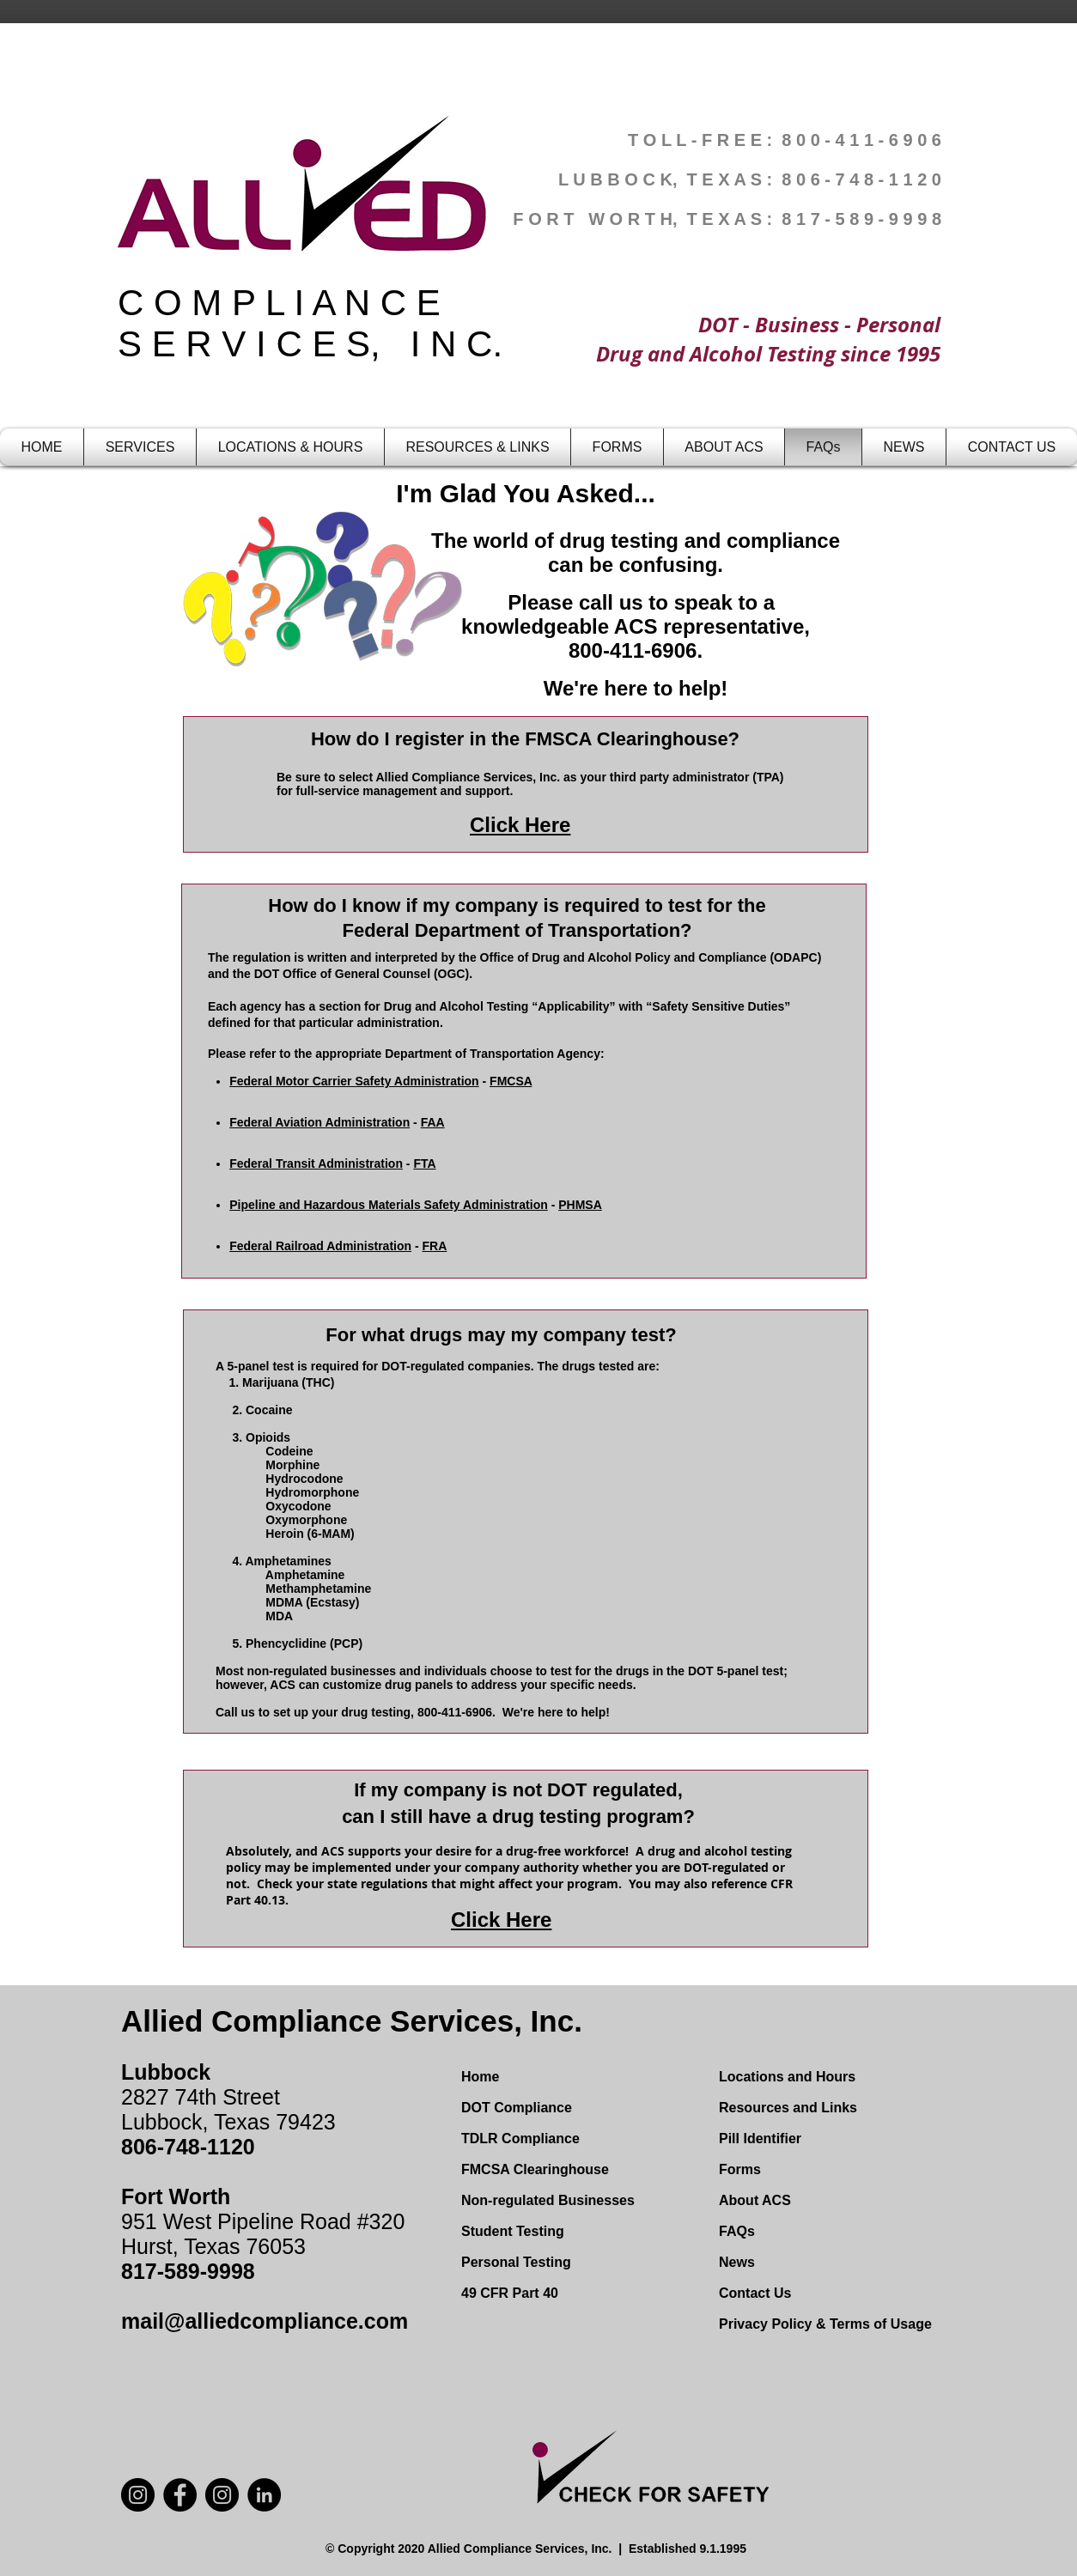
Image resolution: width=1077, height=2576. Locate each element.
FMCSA (511, 1081)
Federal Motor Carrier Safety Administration (353, 1081)
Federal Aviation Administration (319, 1122)
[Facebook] (180, 2495)
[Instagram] (222, 2495)
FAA (433, 1122)
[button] (140, 446)
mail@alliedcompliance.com (264, 2321)
